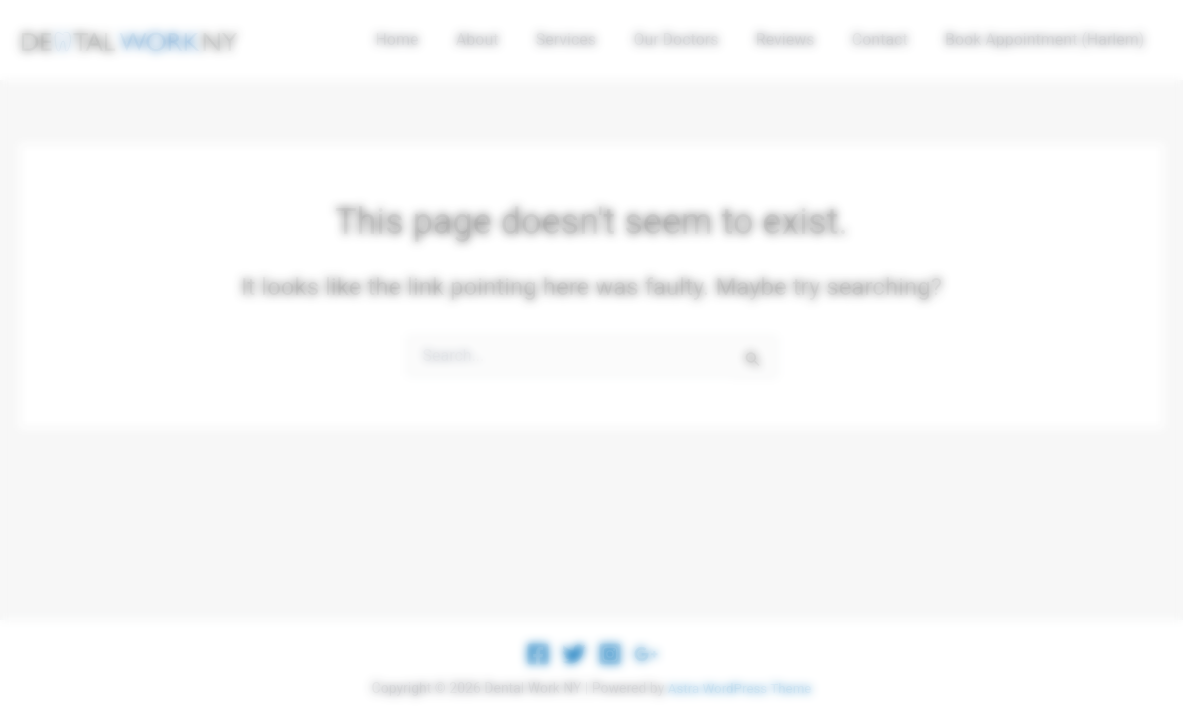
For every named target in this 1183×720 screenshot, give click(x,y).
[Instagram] (610, 654)
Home (431, 39)
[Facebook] (538, 654)
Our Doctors (694, 39)
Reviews (798, 39)
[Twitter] (574, 654)
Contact (888, 39)
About (506, 39)
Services (590, 39)
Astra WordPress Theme (739, 688)
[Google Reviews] (646, 654)
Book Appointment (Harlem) (1047, 39)
